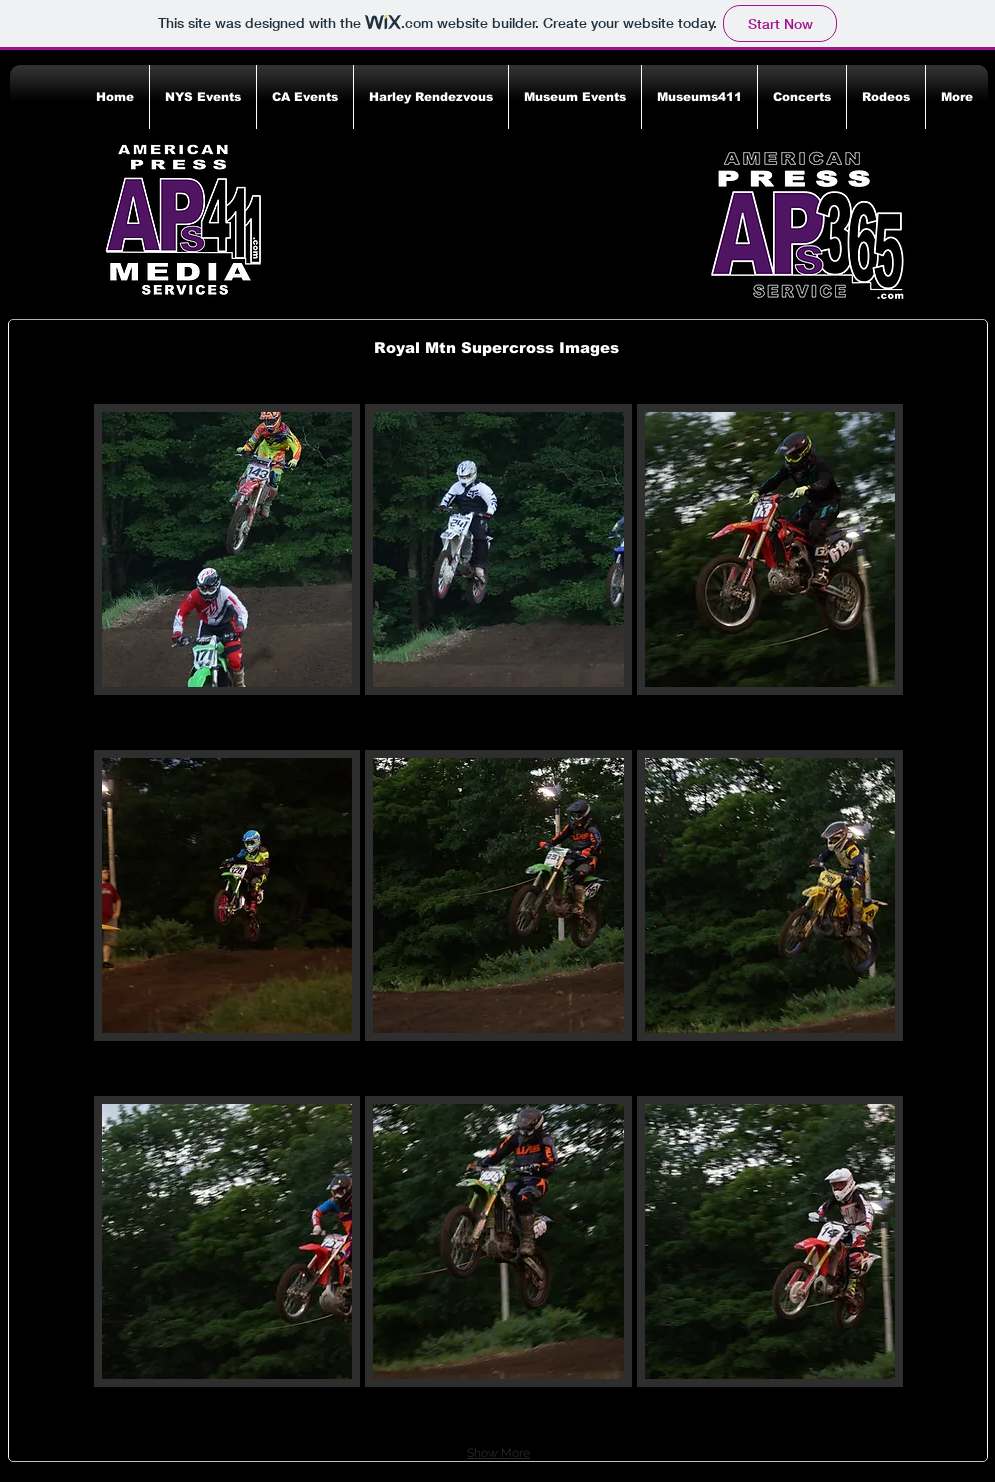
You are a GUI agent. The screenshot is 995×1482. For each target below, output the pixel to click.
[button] (203, 97)
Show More (498, 1453)
